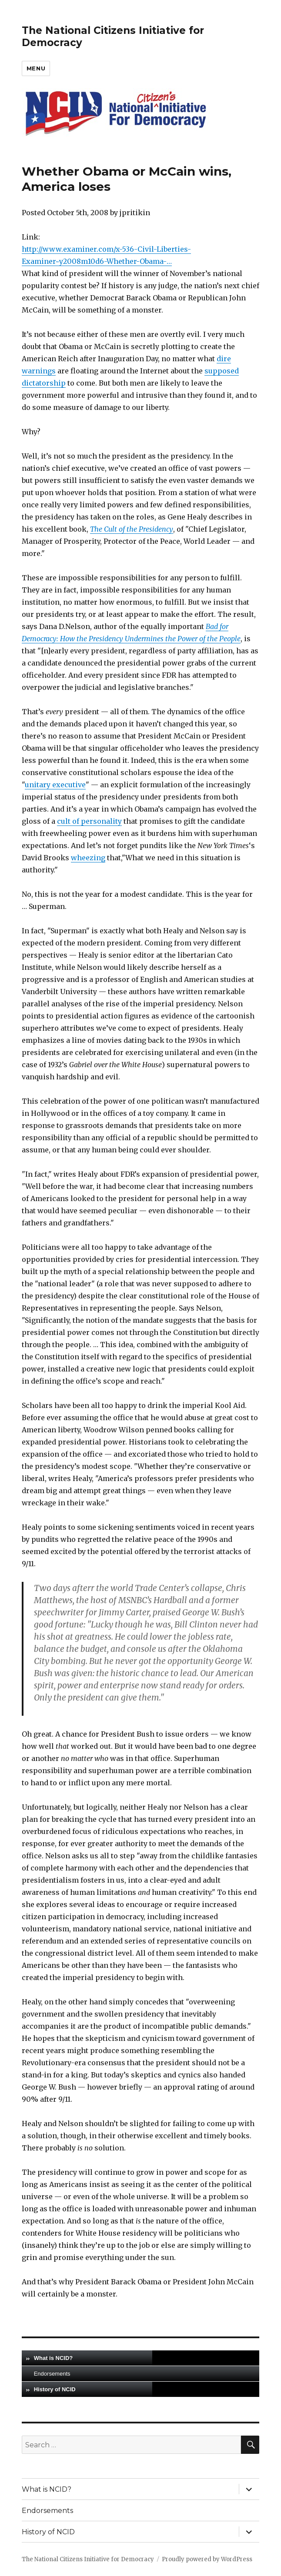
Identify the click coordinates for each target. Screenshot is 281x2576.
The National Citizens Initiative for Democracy (88, 2559)
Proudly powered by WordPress (207, 2559)
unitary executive (55, 784)
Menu (36, 68)
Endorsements (52, 2373)
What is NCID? (53, 2358)
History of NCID (55, 2389)
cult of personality (89, 821)
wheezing (88, 857)
